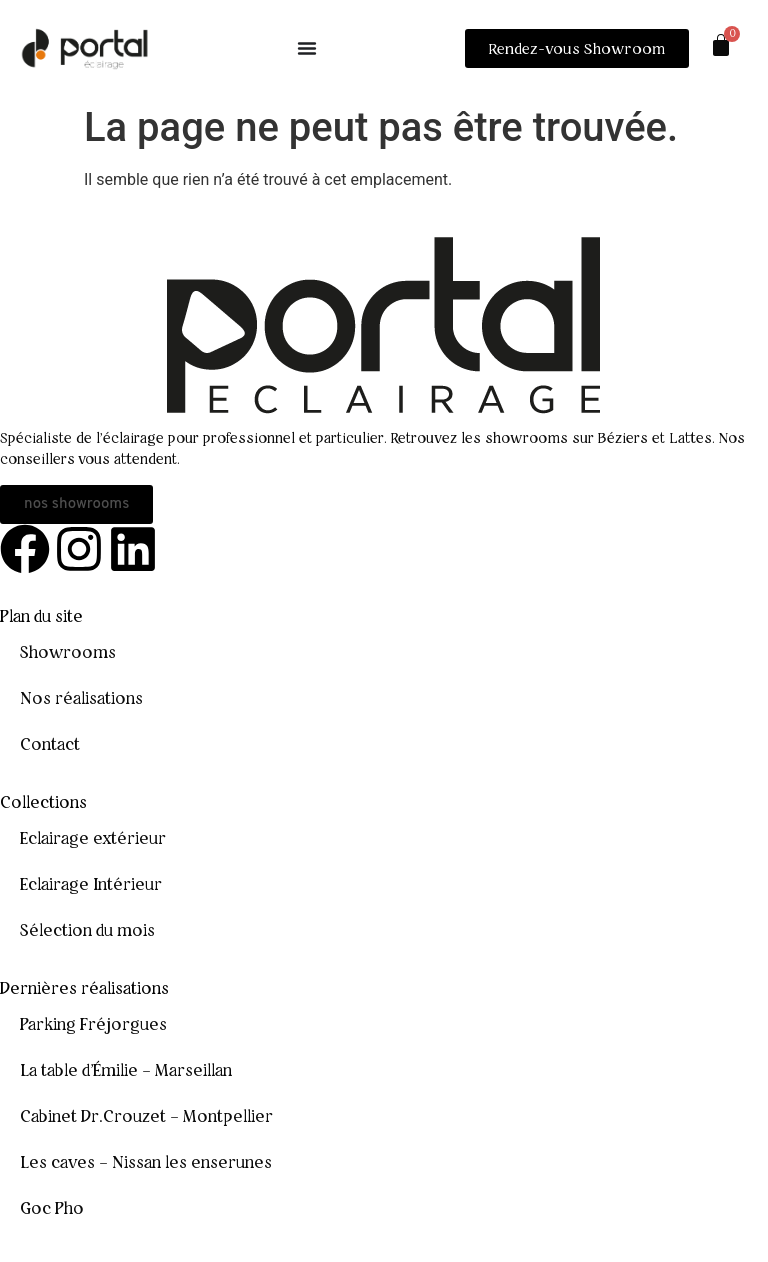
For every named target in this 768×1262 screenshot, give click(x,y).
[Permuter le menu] (307, 48)
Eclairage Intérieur (91, 884)
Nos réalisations (81, 698)
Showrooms (68, 652)
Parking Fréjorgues (93, 1024)
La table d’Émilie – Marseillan (126, 1070)
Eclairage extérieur (93, 838)
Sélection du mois (87, 930)
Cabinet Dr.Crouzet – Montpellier (146, 1116)
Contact (50, 744)
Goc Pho (52, 1208)
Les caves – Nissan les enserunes (146, 1162)
